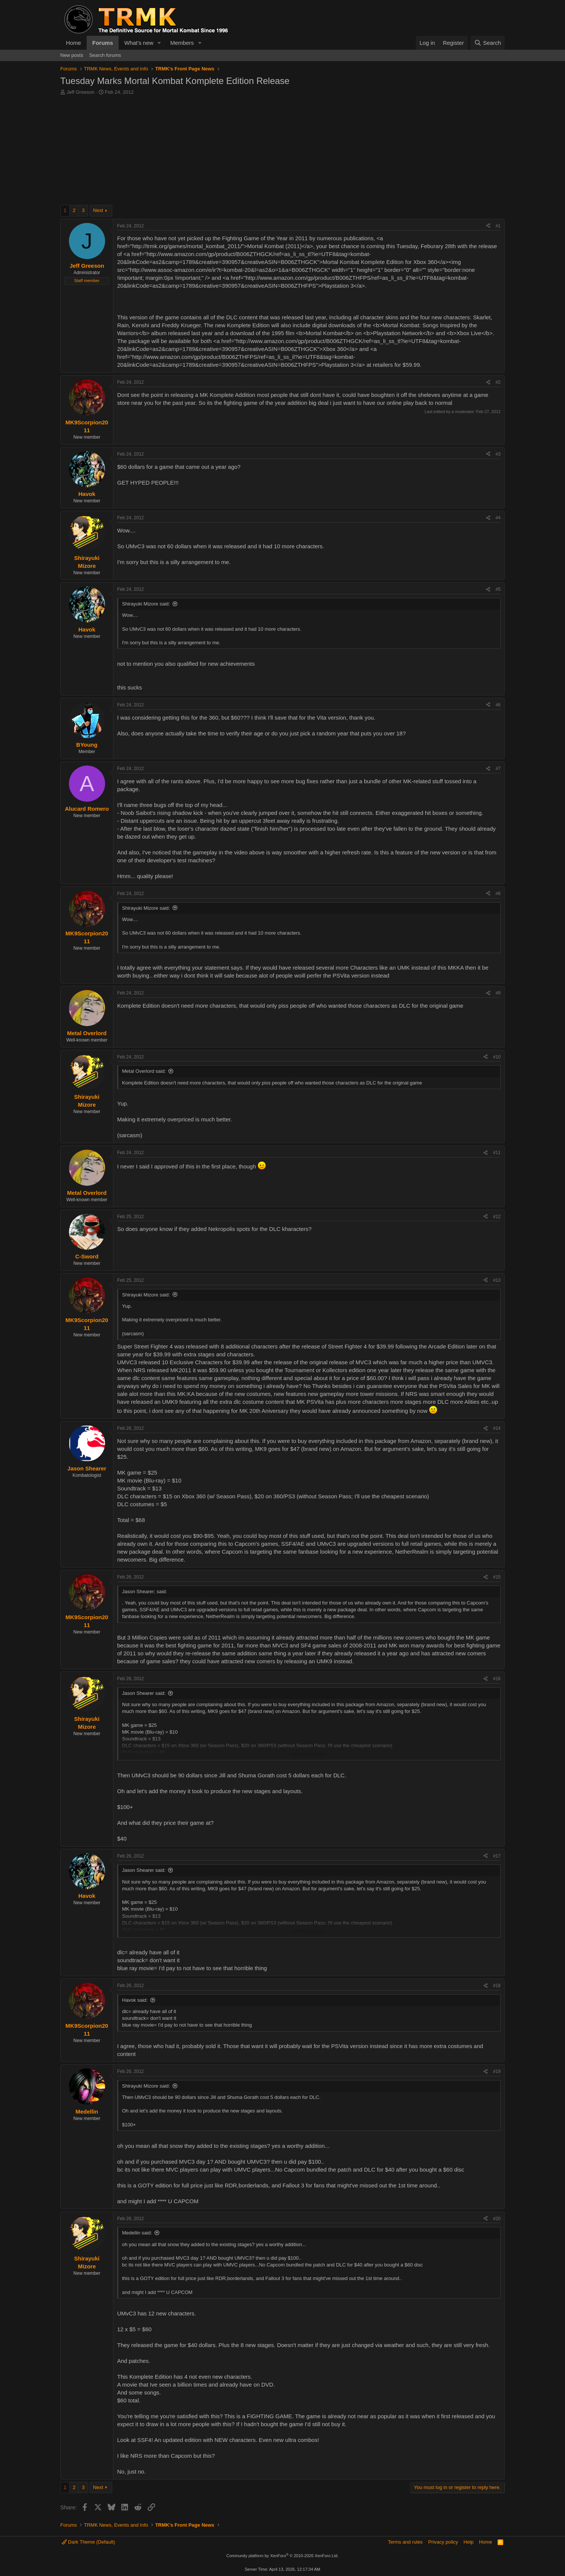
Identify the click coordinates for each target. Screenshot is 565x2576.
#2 (498, 382)
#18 (497, 1985)
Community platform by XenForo (282, 2555)
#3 (498, 454)
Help (469, 2542)
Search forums (105, 55)
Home (73, 43)
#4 (498, 517)
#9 (498, 993)
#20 (497, 2218)
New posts (71, 55)
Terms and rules (405, 2542)
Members (182, 43)
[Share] (488, 226)
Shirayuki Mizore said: (146, 604)
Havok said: (135, 2000)
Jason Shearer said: (144, 1693)
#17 (497, 1856)
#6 (498, 705)
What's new (138, 43)
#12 (497, 1216)
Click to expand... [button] (309, 1754)
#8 (498, 893)
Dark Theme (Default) (88, 2542)
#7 (498, 768)
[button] (159, 43)
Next (98, 210)
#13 (497, 1280)
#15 (497, 1577)
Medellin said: (137, 2233)
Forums (102, 43)
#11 (497, 1152)
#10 (497, 1057)
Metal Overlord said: (144, 1071)
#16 (497, 1678)
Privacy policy (443, 2542)
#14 (497, 1428)
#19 (497, 2071)
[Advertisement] (282, 152)
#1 (498, 226)
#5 (498, 589)
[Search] (487, 43)
